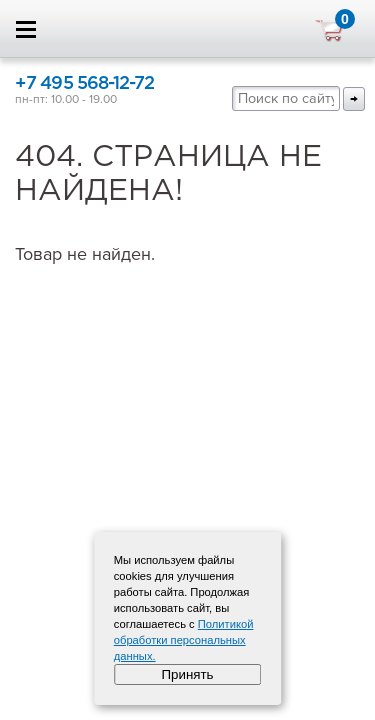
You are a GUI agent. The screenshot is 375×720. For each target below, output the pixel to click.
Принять (187, 674)
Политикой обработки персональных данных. (184, 640)
